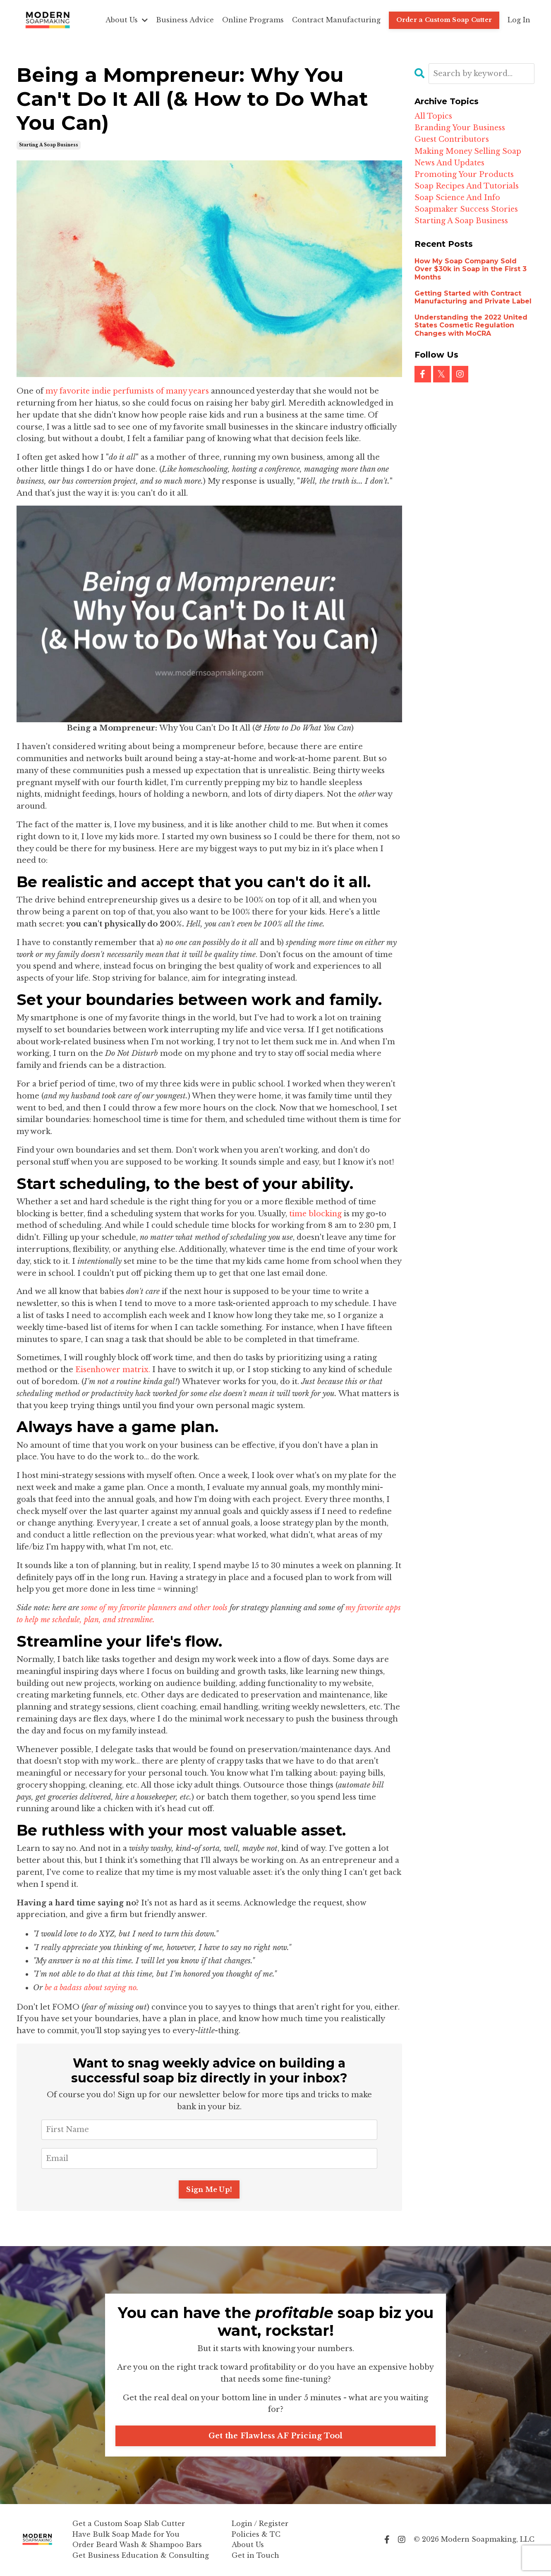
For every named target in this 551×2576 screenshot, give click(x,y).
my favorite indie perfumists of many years (128, 391)
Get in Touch (255, 2556)
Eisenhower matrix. (113, 1369)
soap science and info (458, 199)
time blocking (316, 1213)
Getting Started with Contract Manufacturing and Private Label (473, 300)
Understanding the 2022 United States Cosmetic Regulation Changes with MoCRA (470, 328)
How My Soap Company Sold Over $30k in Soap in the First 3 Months (470, 272)
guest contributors (452, 140)
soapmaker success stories (466, 211)
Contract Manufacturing (336, 20)
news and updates (450, 164)
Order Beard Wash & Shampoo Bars (137, 2545)
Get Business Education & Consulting (140, 2556)
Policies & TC (256, 2535)
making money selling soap (468, 152)
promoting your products (464, 175)
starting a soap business (48, 145)
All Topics (433, 116)
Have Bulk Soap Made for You (126, 2535)
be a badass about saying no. (93, 1987)
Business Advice (185, 20)
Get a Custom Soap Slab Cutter (128, 2524)
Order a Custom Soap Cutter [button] (444, 20)
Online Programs (253, 20)
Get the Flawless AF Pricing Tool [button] (275, 2436)
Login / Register (260, 2524)
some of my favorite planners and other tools (155, 1607)
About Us (126, 20)
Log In (519, 20)
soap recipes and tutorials (467, 187)
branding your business (460, 128)
